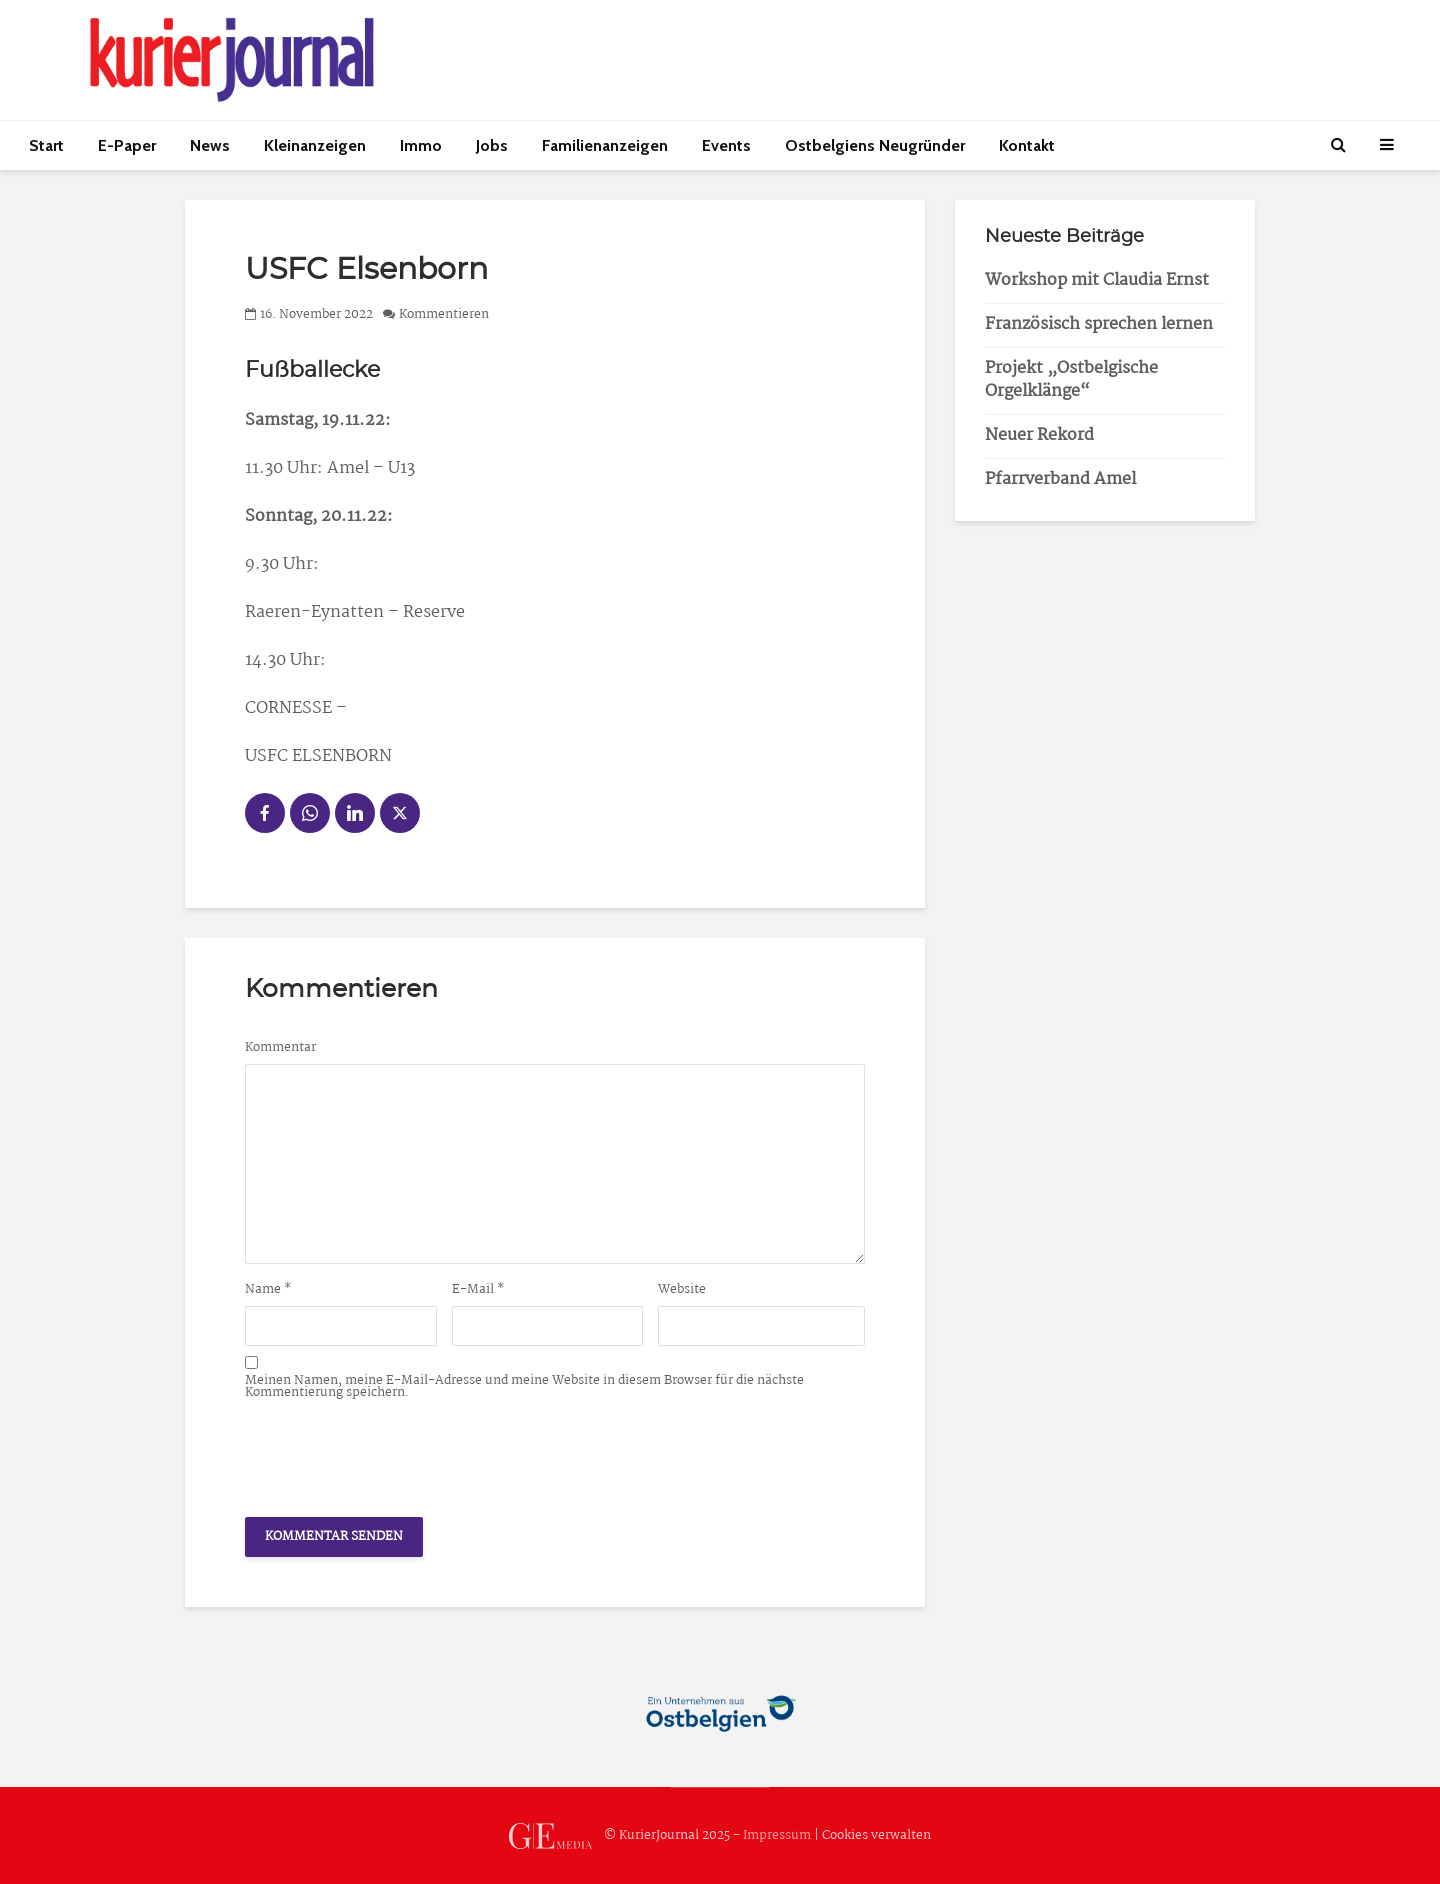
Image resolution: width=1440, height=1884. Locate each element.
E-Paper (127, 145)
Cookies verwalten (876, 1835)
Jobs (492, 145)
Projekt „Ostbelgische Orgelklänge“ (1071, 380)
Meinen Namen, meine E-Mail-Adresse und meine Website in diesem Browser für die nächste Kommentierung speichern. (524, 1387)
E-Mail (478, 1290)
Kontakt (1027, 145)
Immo (421, 145)
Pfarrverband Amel (1060, 479)
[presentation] (397, 1453)
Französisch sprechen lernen (1099, 324)
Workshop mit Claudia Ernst (1097, 280)
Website (682, 1290)
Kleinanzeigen (315, 145)
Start (46, 145)
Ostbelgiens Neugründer (875, 145)
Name (268, 1290)
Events (726, 145)
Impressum (777, 1835)
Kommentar (280, 1048)
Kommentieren (444, 314)
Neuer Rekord (1039, 435)
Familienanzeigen (605, 145)
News (210, 145)
